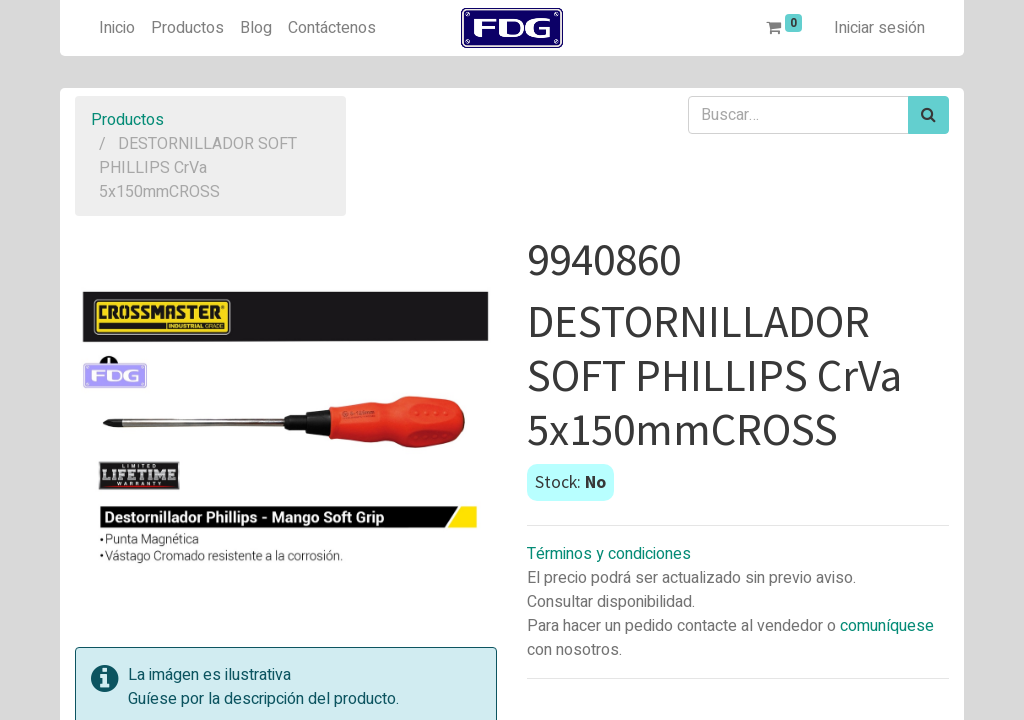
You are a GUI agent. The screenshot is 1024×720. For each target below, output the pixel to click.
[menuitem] (117, 28)
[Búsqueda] (928, 115)
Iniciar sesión (879, 28)
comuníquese (887, 626)
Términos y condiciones (609, 554)
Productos (127, 120)
